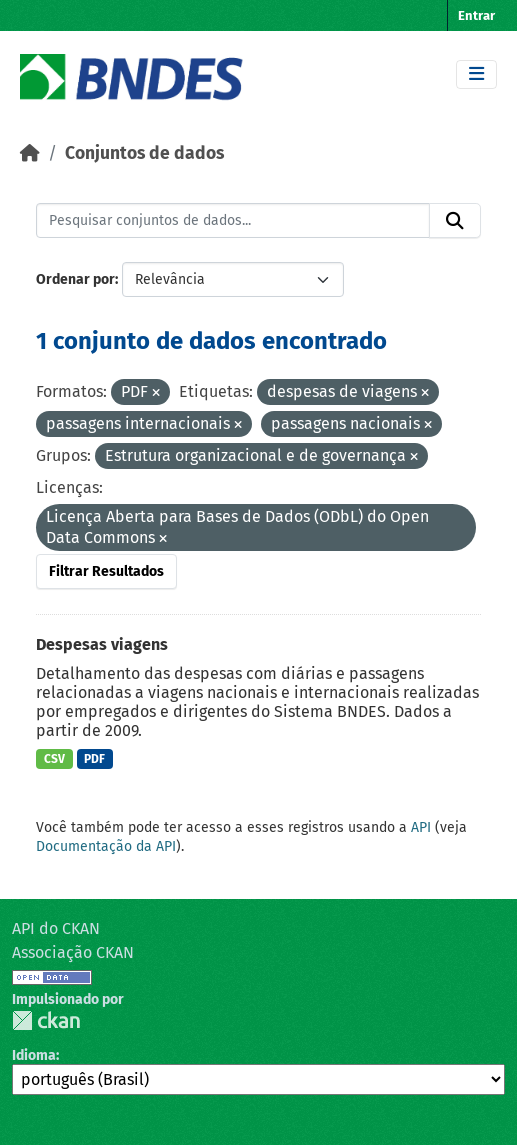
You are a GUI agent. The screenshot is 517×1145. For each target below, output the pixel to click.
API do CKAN (56, 928)
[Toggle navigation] (476, 74)
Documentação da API (106, 846)
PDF (94, 759)
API (421, 827)
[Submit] (455, 221)
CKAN (46, 1020)
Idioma (34, 1055)
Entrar (476, 15)
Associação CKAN (73, 952)
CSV (54, 759)
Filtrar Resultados (106, 571)
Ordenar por (75, 279)
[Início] (30, 153)
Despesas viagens (102, 644)
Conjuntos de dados (144, 153)
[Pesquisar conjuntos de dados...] (233, 221)
